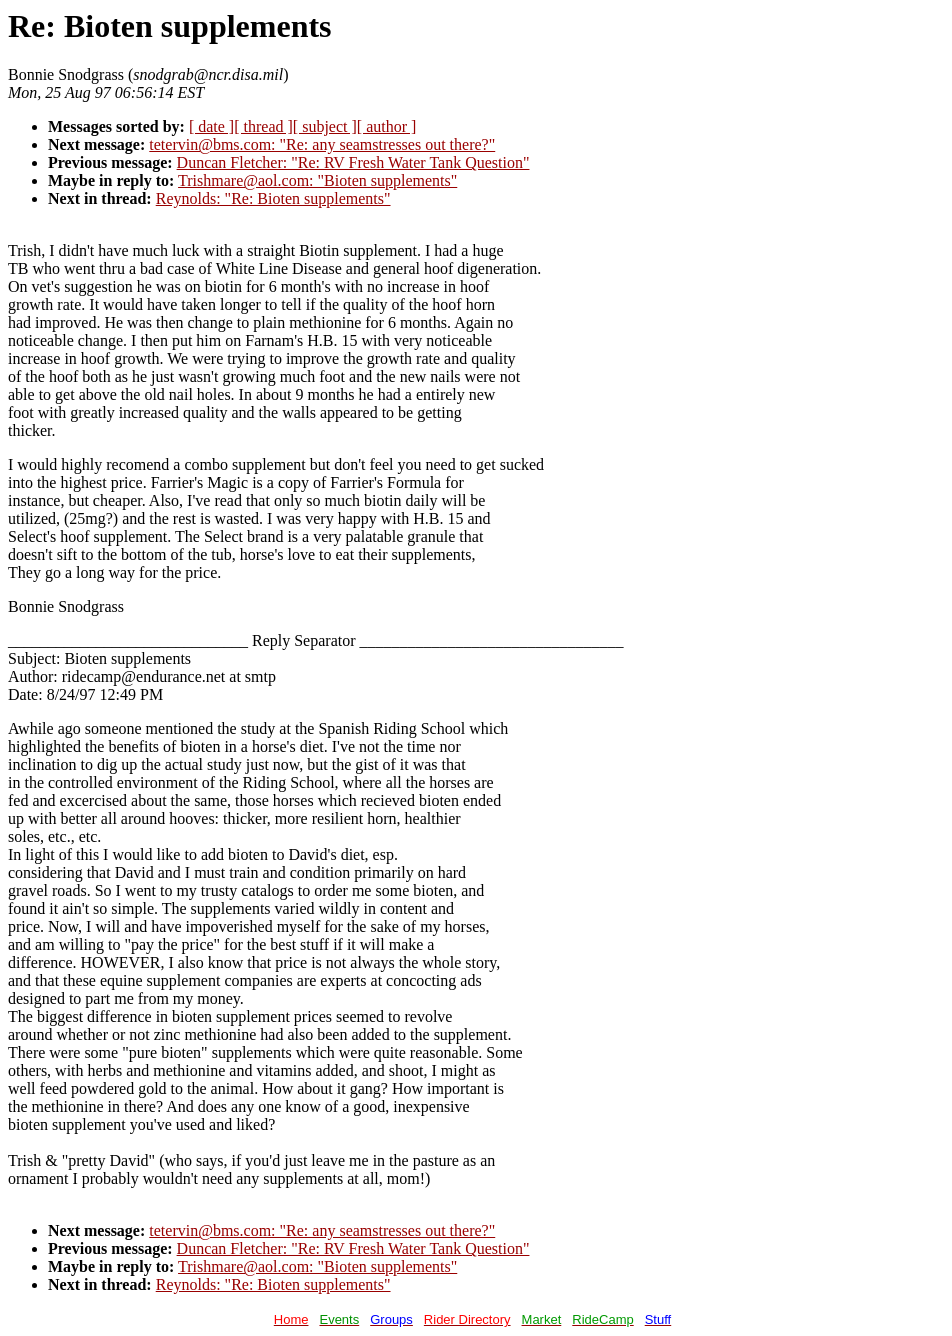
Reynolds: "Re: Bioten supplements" (273, 198)
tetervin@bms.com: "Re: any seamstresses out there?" (322, 144)
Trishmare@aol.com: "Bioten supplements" (317, 180)
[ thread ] (263, 126)
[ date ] (211, 126)
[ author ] (387, 126)
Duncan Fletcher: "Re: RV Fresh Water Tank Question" (353, 162)
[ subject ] (325, 126)
